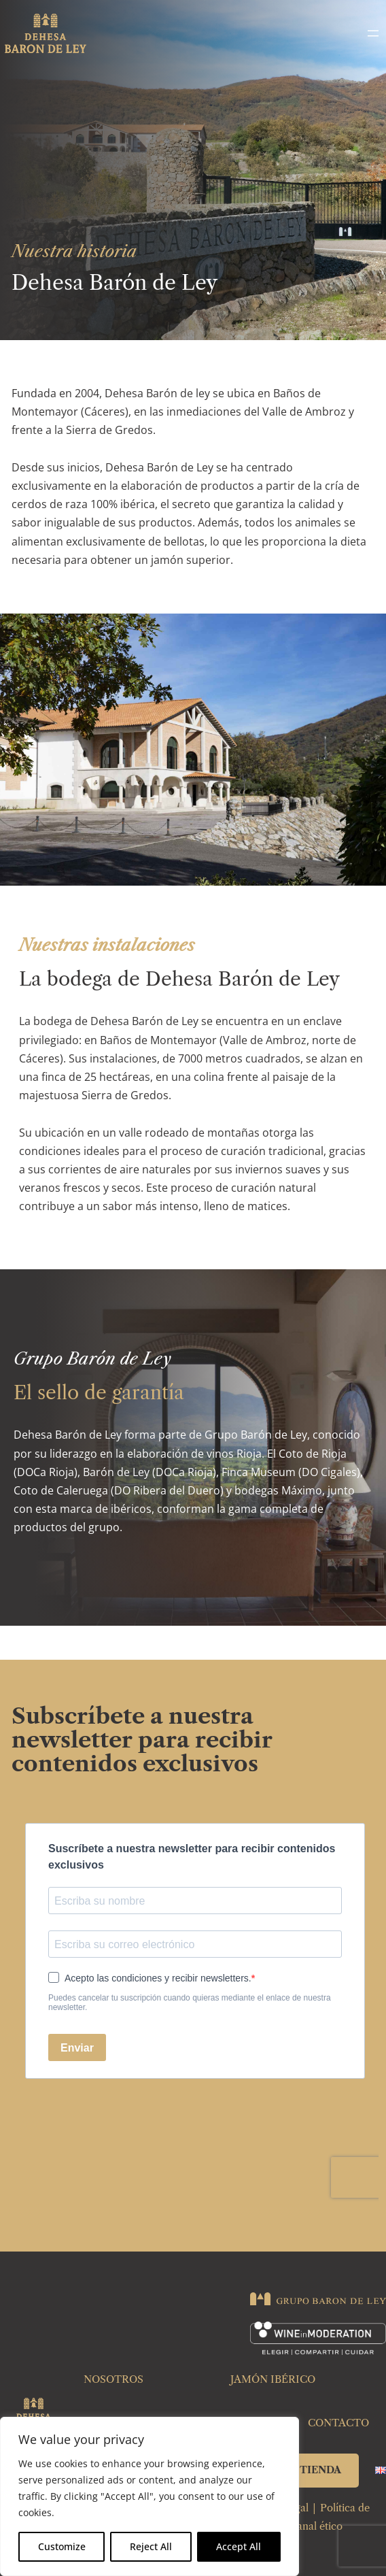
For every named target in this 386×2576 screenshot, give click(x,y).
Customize (62, 2546)
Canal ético (316, 2526)
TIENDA (320, 2470)
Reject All (151, 2546)
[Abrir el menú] (373, 33)
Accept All (238, 2546)
